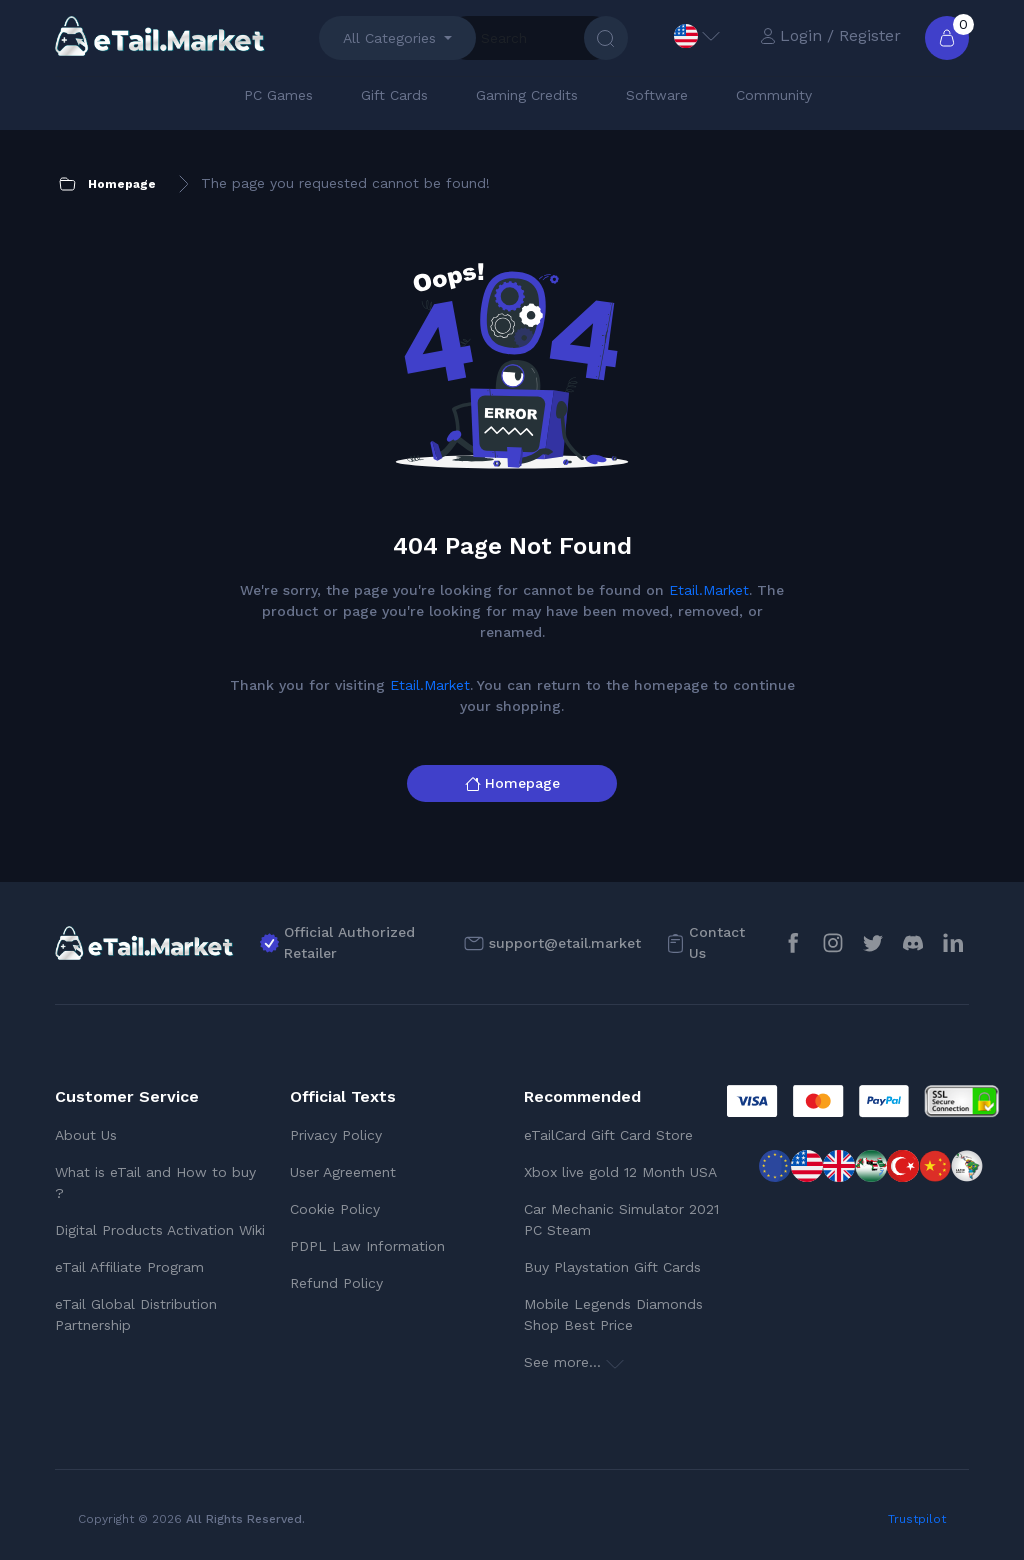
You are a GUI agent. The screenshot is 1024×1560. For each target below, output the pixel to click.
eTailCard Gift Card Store (608, 1135)
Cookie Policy (335, 1209)
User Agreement (343, 1172)
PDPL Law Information (367, 1246)
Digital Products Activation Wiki (160, 1230)
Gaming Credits (527, 95)
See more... (574, 1362)
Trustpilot (917, 1519)
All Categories (389, 38)
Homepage (512, 783)
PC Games (278, 95)
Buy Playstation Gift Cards (612, 1267)
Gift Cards (394, 95)
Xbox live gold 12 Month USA (620, 1172)
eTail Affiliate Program (129, 1267)
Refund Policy (336, 1283)
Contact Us (717, 942)
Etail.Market (709, 590)
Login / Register (830, 35)
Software (657, 95)
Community (774, 95)
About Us (86, 1135)
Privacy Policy (336, 1135)
